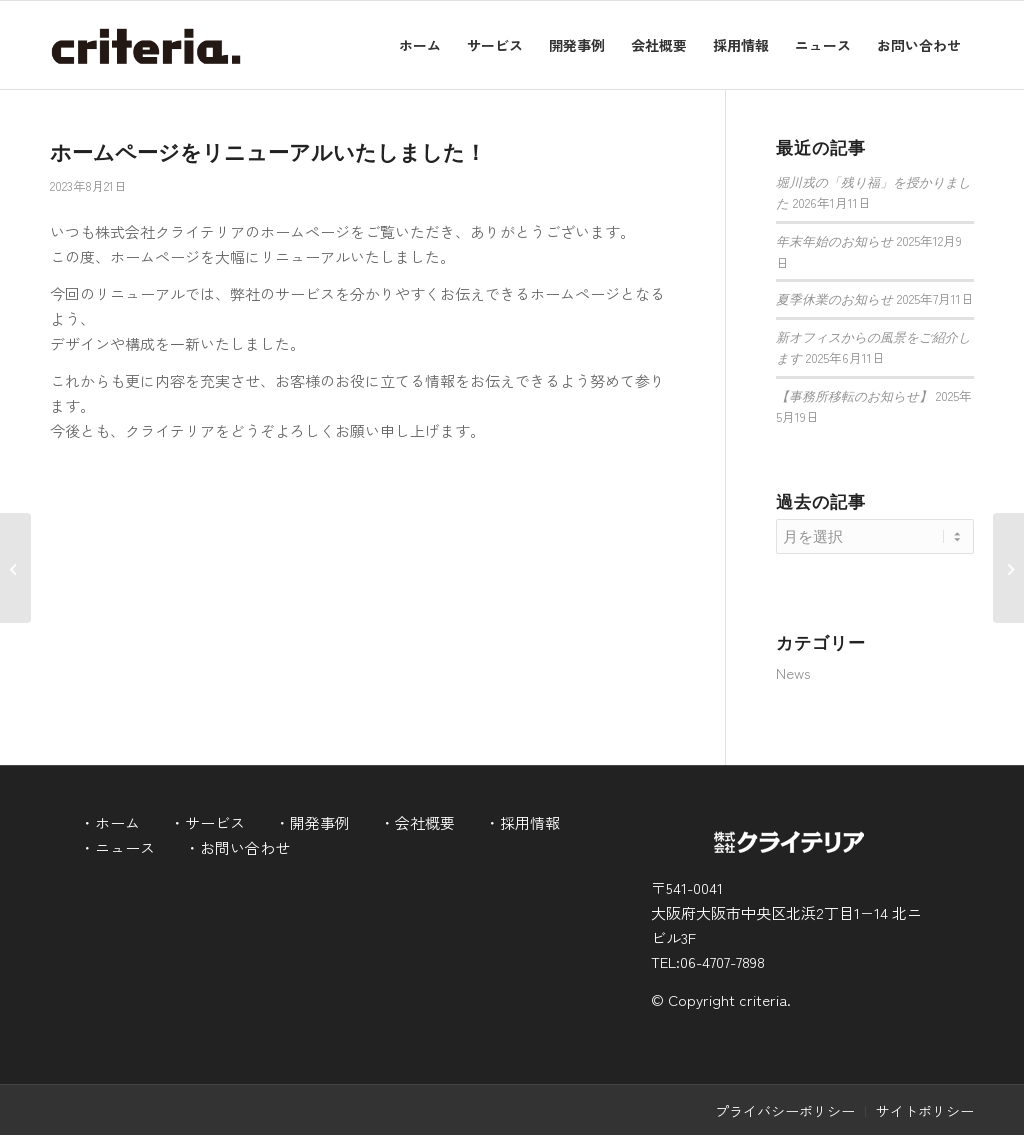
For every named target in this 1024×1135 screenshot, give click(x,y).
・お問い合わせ (237, 847)
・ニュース (117, 847)
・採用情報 (522, 822)
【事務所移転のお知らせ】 (854, 397)
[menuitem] (420, 45)
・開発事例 (312, 822)
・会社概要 (417, 822)
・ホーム (110, 822)
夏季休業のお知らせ (834, 300)
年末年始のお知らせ (834, 242)
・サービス (207, 822)
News (793, 672)
